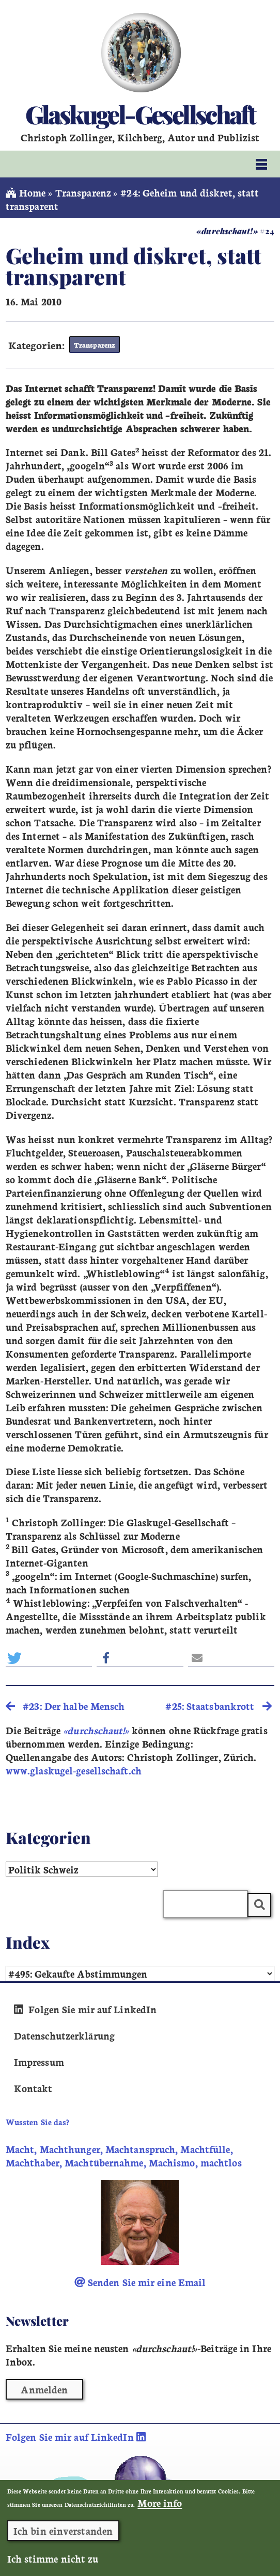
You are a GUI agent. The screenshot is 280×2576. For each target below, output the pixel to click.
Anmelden (44, 2389)
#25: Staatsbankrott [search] (218, 1706)
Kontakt (33, 2088)
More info (159, 2506)
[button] (49, 1658)
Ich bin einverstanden (63, 2533)
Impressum (39, 2061)
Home (26, 192)
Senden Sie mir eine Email (140, 2282)
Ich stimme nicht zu (53, 2561)
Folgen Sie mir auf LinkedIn (85, 2009)
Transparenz (83, 192)
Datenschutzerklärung (64, 2035)
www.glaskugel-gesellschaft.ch (74, 1770)
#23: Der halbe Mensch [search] (65, 1706)
